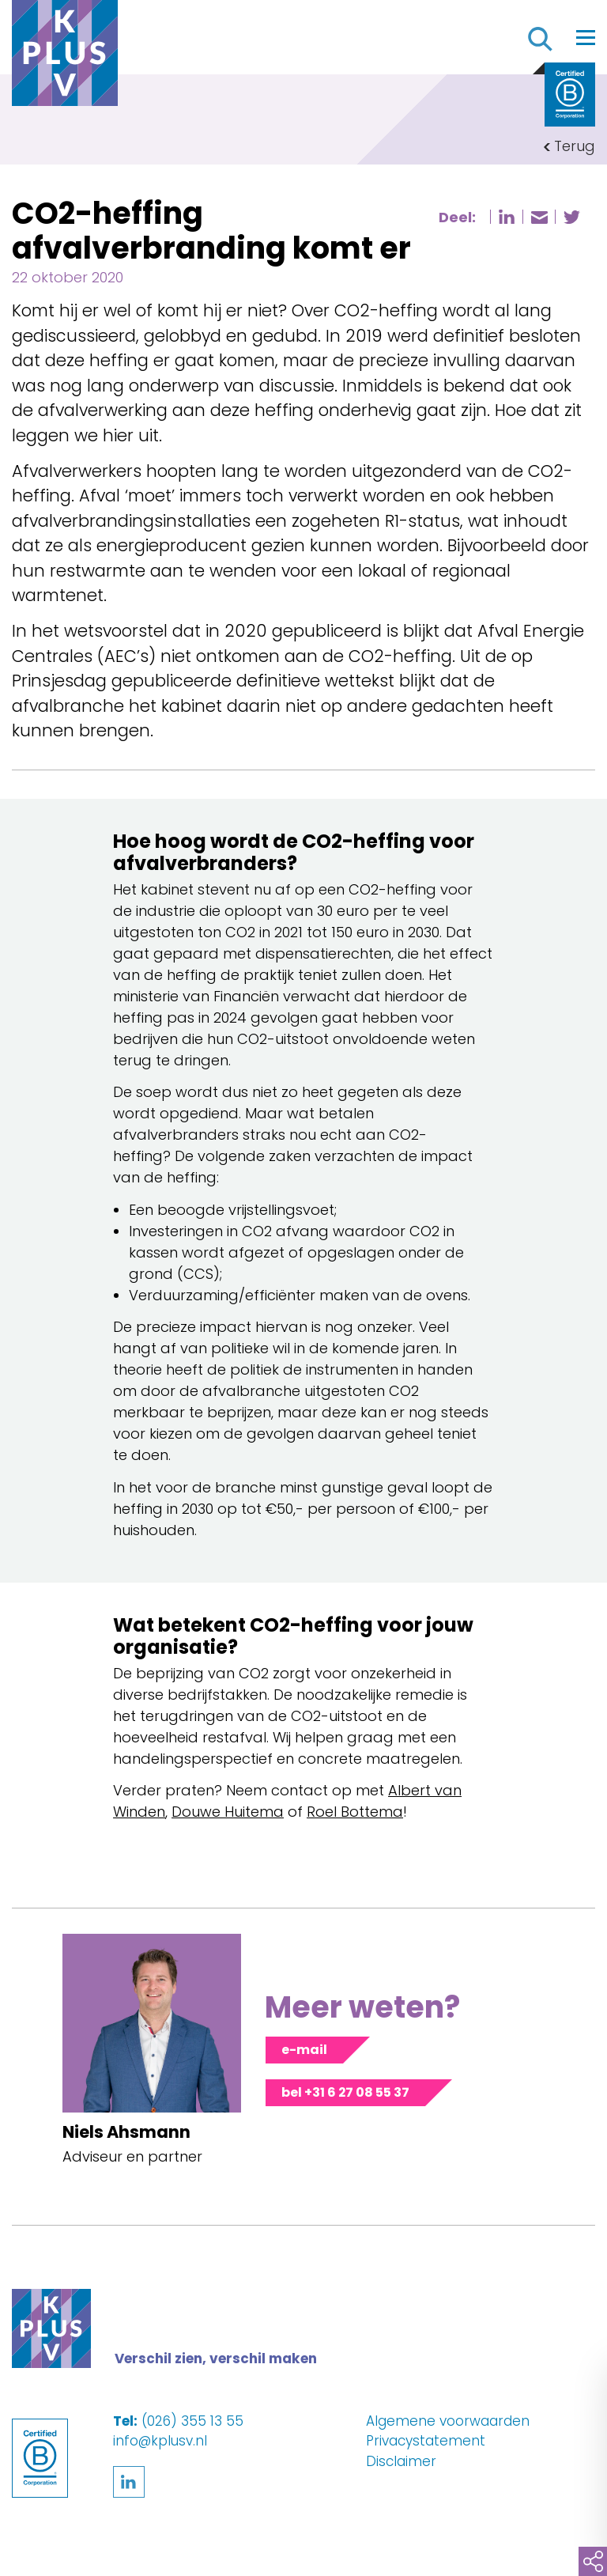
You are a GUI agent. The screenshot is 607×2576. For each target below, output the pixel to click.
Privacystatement (425, 2440)
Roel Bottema (355, 1811)
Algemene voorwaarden (448, 2420)
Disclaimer (401, 2461)
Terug (574, 146)
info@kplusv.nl (160, 2440)
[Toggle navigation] (585, 37)
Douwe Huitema (228, 1811)
